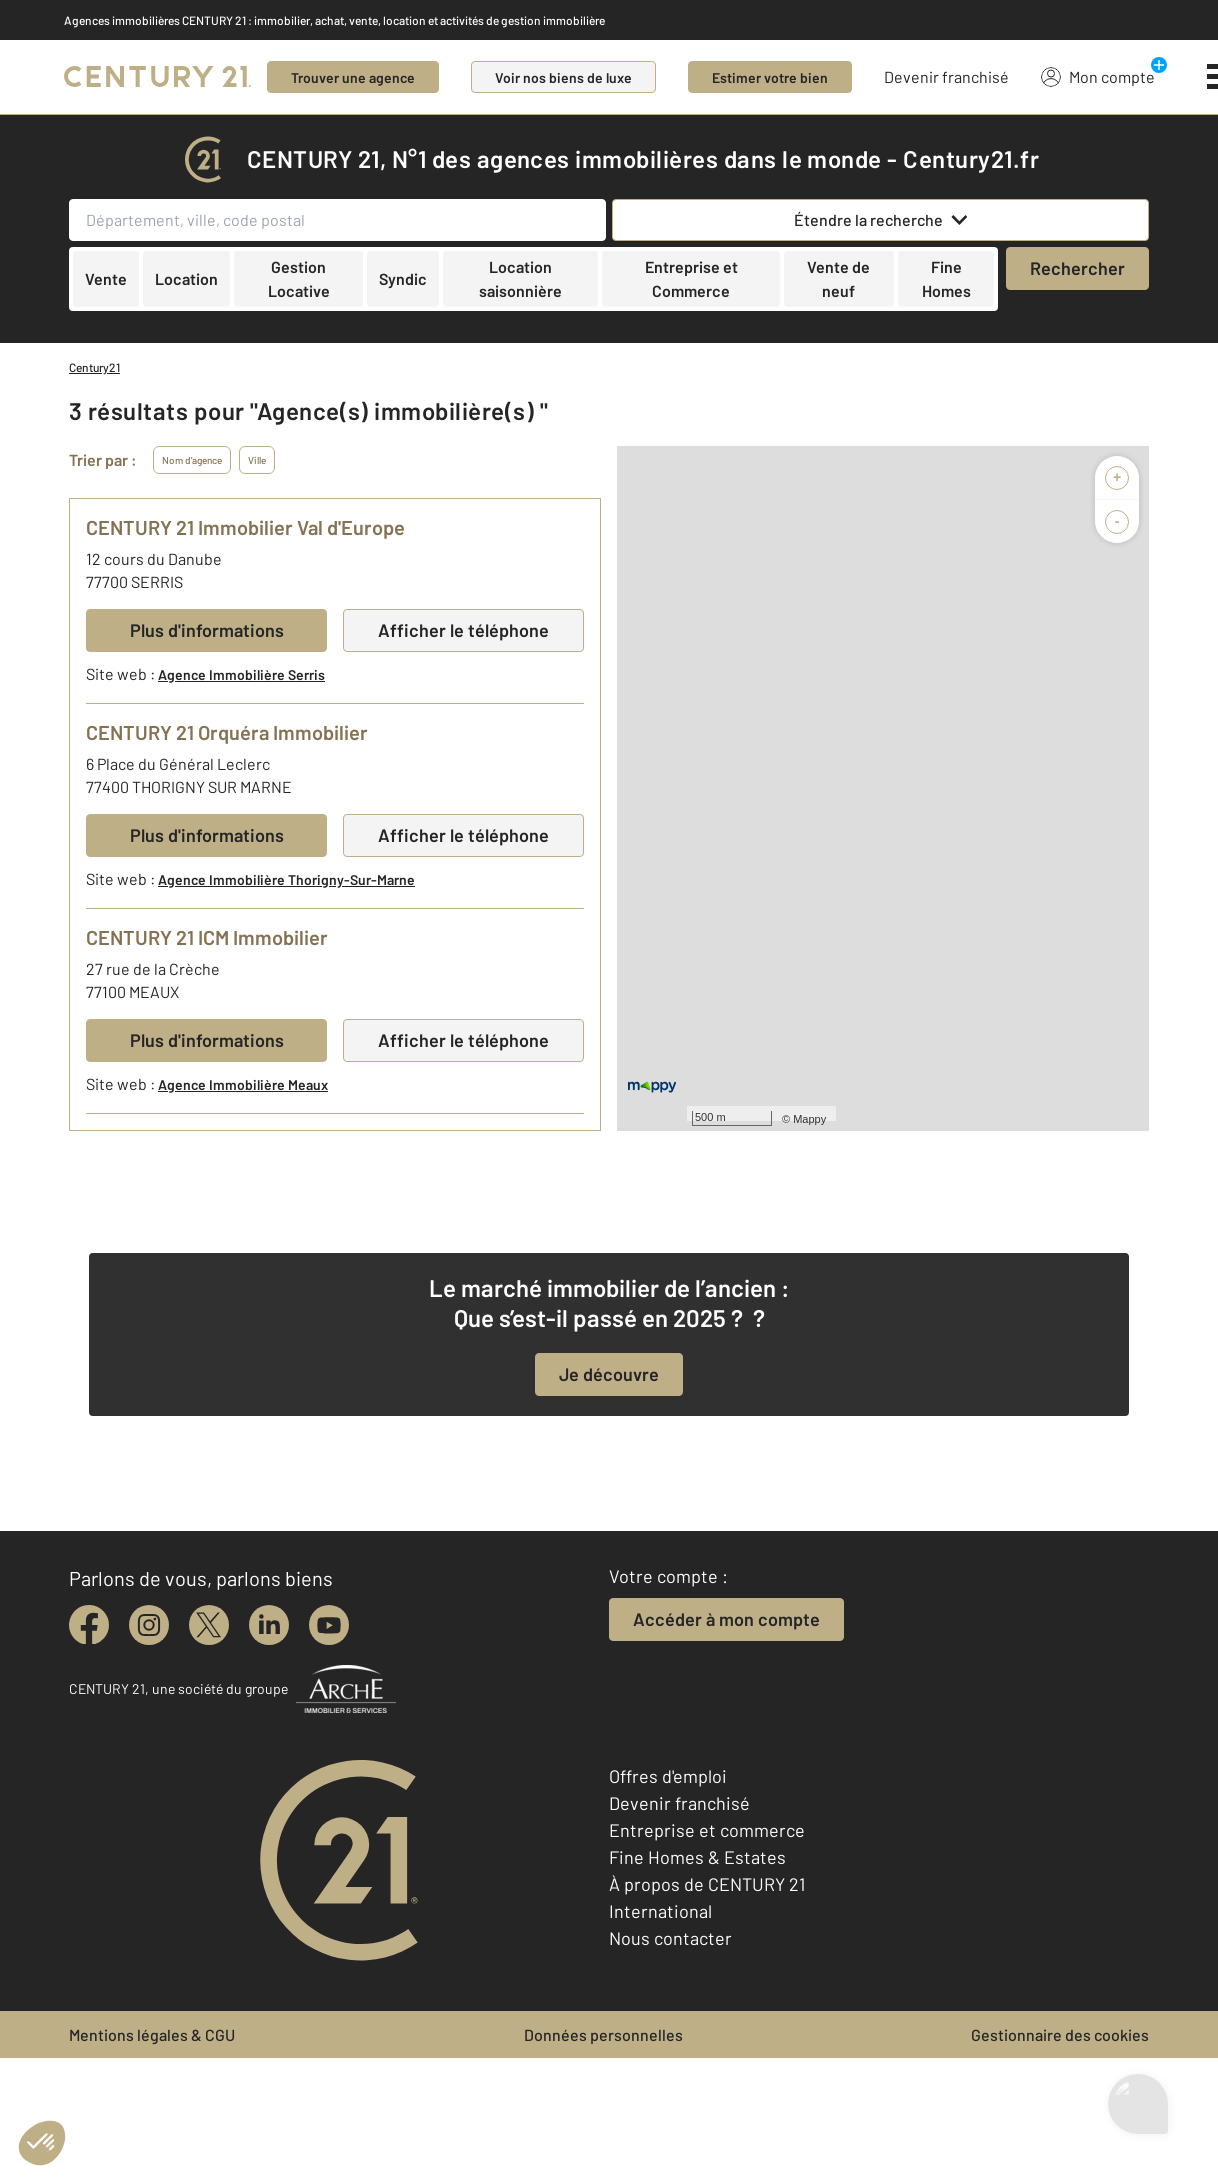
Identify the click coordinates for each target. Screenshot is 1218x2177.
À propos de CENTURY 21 (707, 1884)
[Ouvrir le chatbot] (1138, 2117)
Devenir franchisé (946, 76)
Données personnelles (603, 2034)
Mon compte (1098, 76)
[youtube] (329, 1625)
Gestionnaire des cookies (1060, 2034)
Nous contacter (670, 1938)
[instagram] (149, 1625)
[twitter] (209, 1625)
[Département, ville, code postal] (337, 220)
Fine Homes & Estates (697, 1857)
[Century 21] (157, 77)
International (660, 1911)
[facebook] (89, 1625)
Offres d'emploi (668, 1776)
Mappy (809, 1119)
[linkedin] (269, 1625)
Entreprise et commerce (707, 1830)
